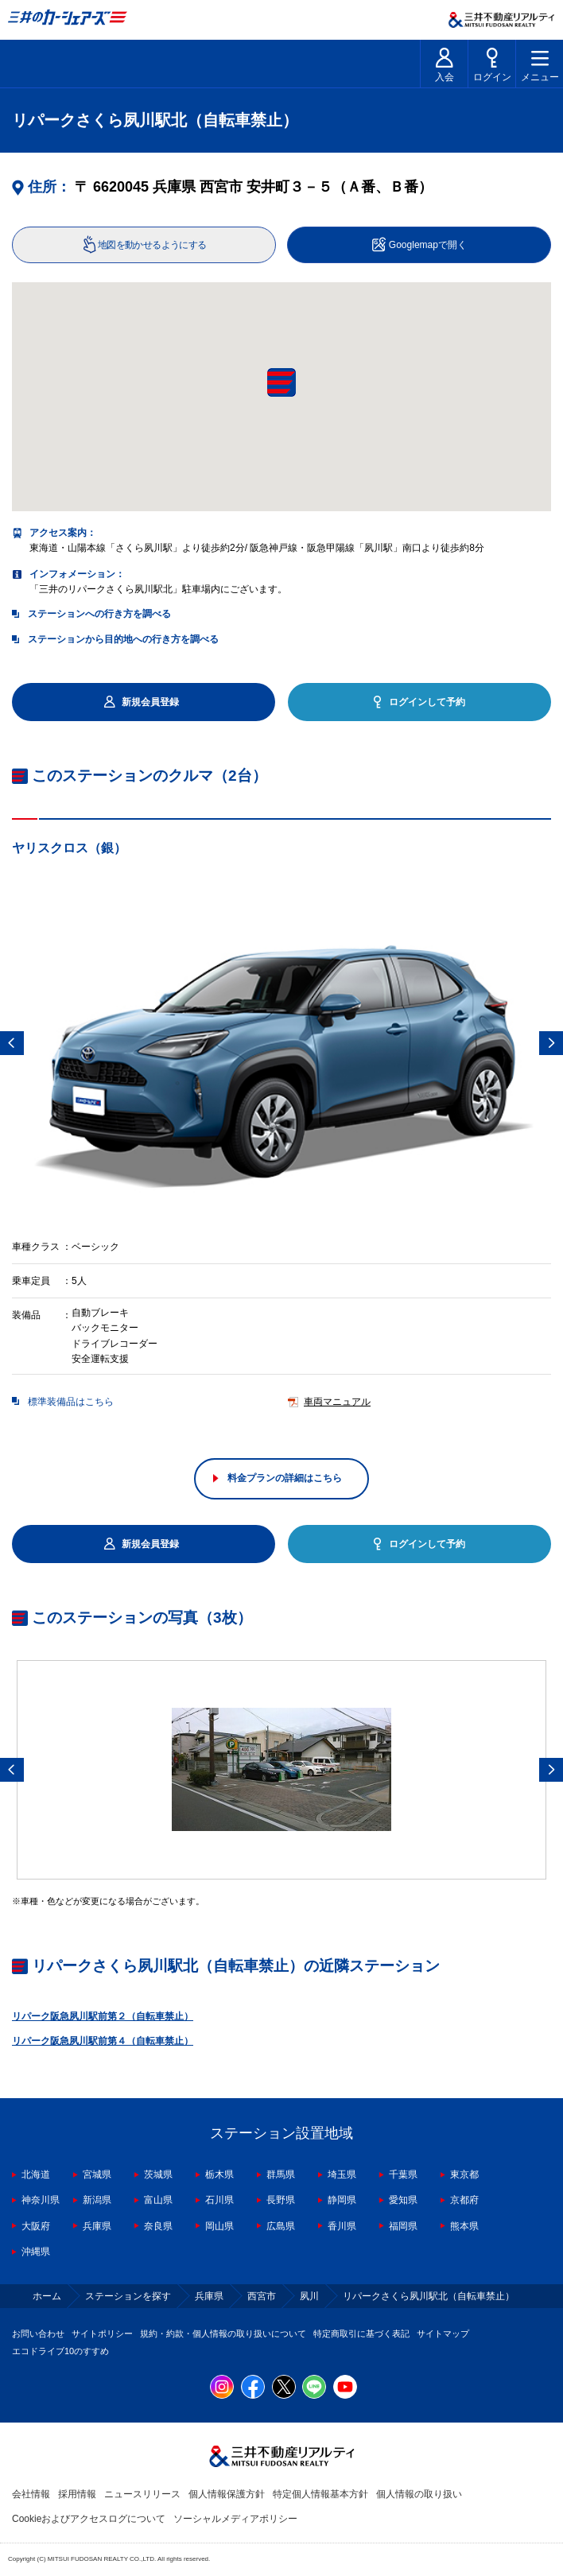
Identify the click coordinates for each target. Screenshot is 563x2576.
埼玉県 (342, 2174)
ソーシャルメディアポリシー (235, 2518)
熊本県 (464, 2226)
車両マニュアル (337, 1402)
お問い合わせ (38, 2333)
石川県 (219, 2200)
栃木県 (219, 2174)
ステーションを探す (128, 2296)
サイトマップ (443, 2333)
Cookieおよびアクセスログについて (88, 2518)
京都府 (464, 2200)
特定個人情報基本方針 (320, 2494)
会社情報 (31, 2494)
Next (551, 1043)
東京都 (464, 2174)
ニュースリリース (142, 2494)
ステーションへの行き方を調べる (99, 613)
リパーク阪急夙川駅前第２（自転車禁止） (102, 2016)
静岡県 (342, 2200)
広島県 (280, 2226)
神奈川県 (40, 2200)
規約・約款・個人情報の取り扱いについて (223, 2333)
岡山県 (219, 2226)
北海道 (35, 2174)
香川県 (342, 2226)
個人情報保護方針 (226, 2494)
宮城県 (97, 2174)
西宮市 (261, 2296)
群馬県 (280, 2174)
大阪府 (35, 2226)
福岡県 (403, 2226)
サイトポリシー (102, 2333)
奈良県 (158, 2226)
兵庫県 (97, 2226)
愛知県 (403, 2200)
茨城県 (158, 2174)
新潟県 (97, 2200)
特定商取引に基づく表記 (361, 2333)
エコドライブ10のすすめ (60, 2351)
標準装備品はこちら (71, 1402)
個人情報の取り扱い (419, 2494)
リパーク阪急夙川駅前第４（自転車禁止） (102, 2040)
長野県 (280, 2200)
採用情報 (77, 2494)
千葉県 (403, 2174)
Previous (12, 1043)
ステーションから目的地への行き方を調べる (123, 639)
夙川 (309, 2296)
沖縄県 (35, 2251)
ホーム (47, 2296)
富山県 (158, 2200)
